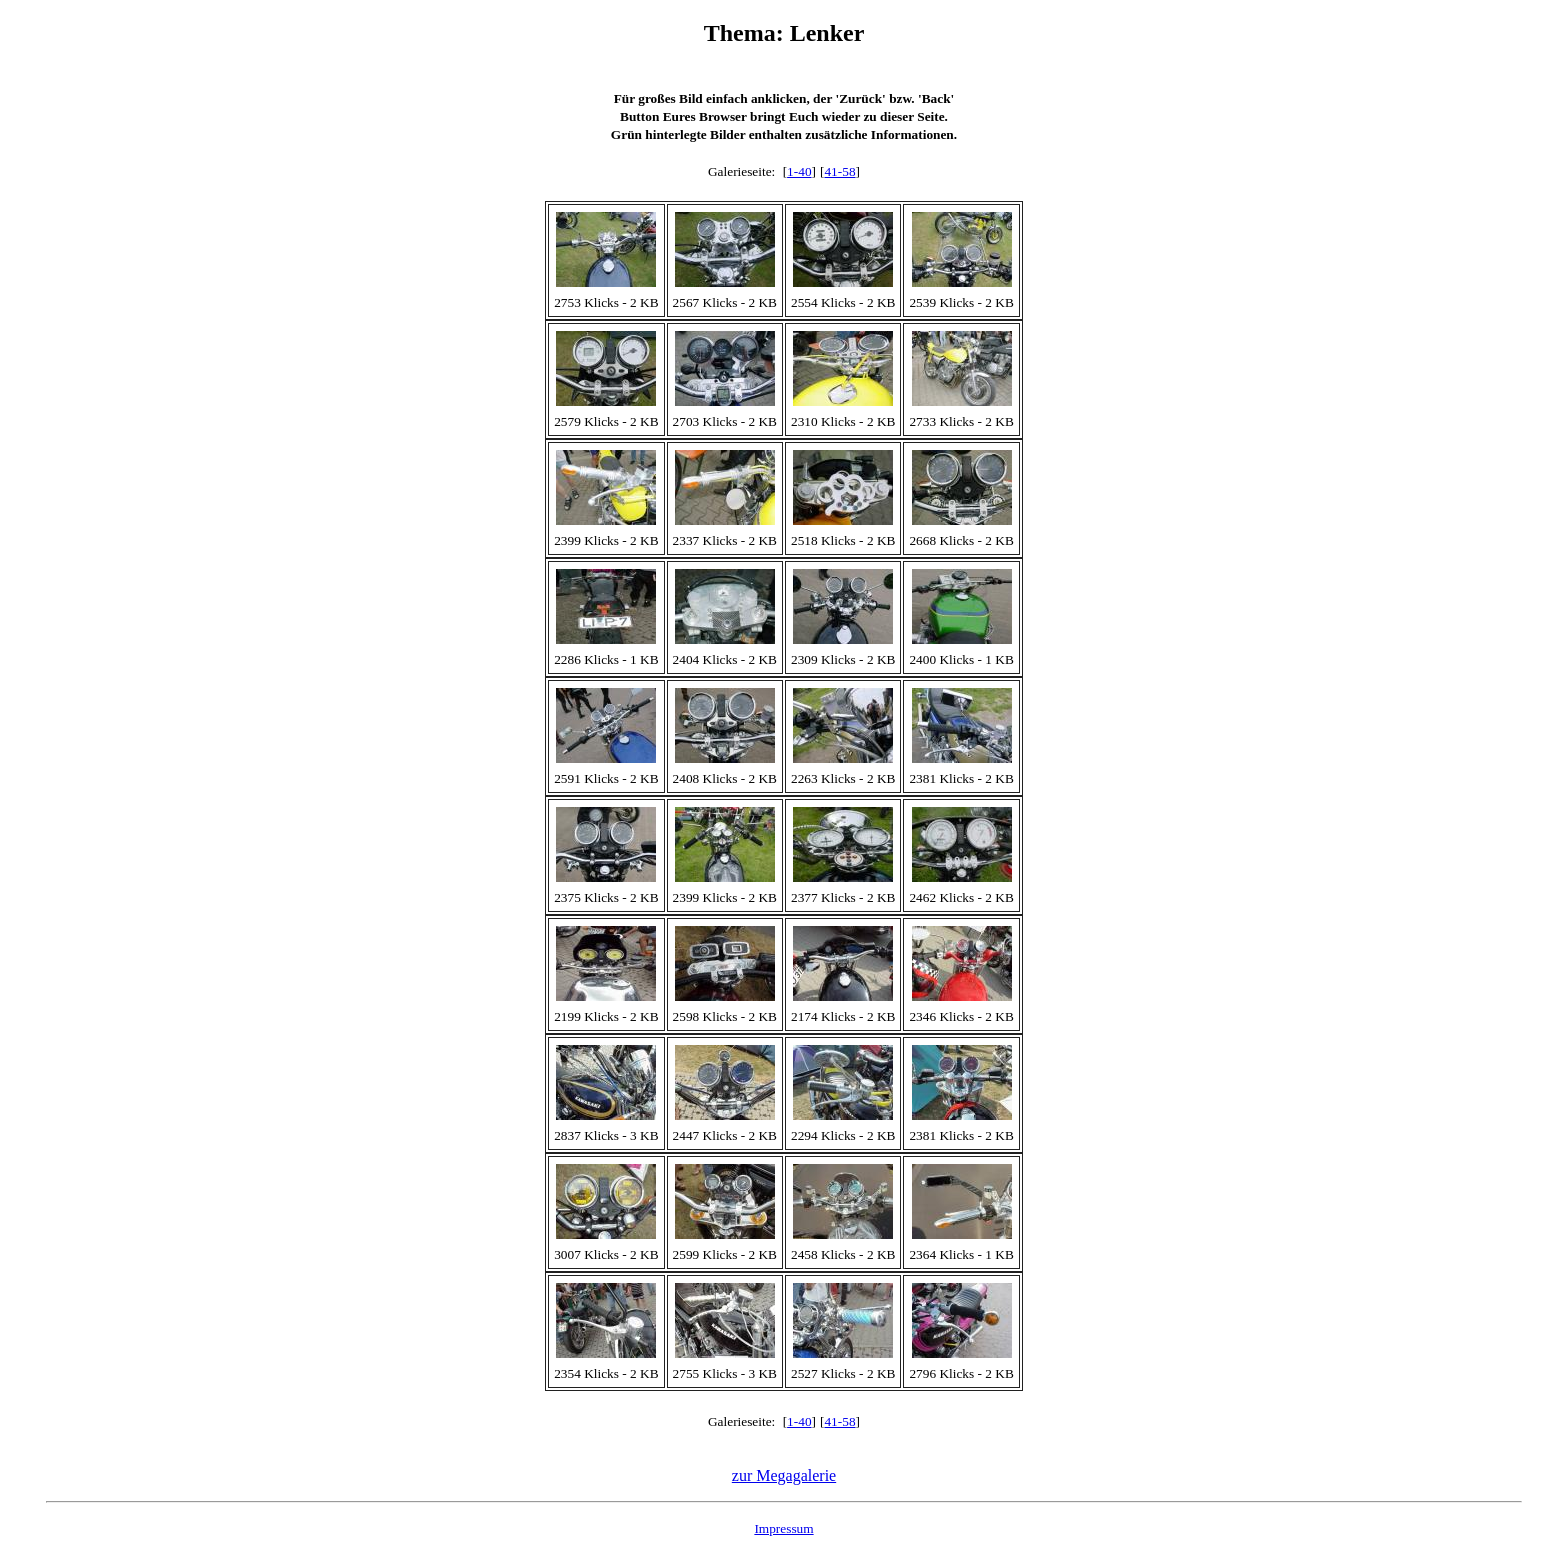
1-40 (799, 171)
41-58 (839, 171)
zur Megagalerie (784, 1475)
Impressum (783, 1528)
